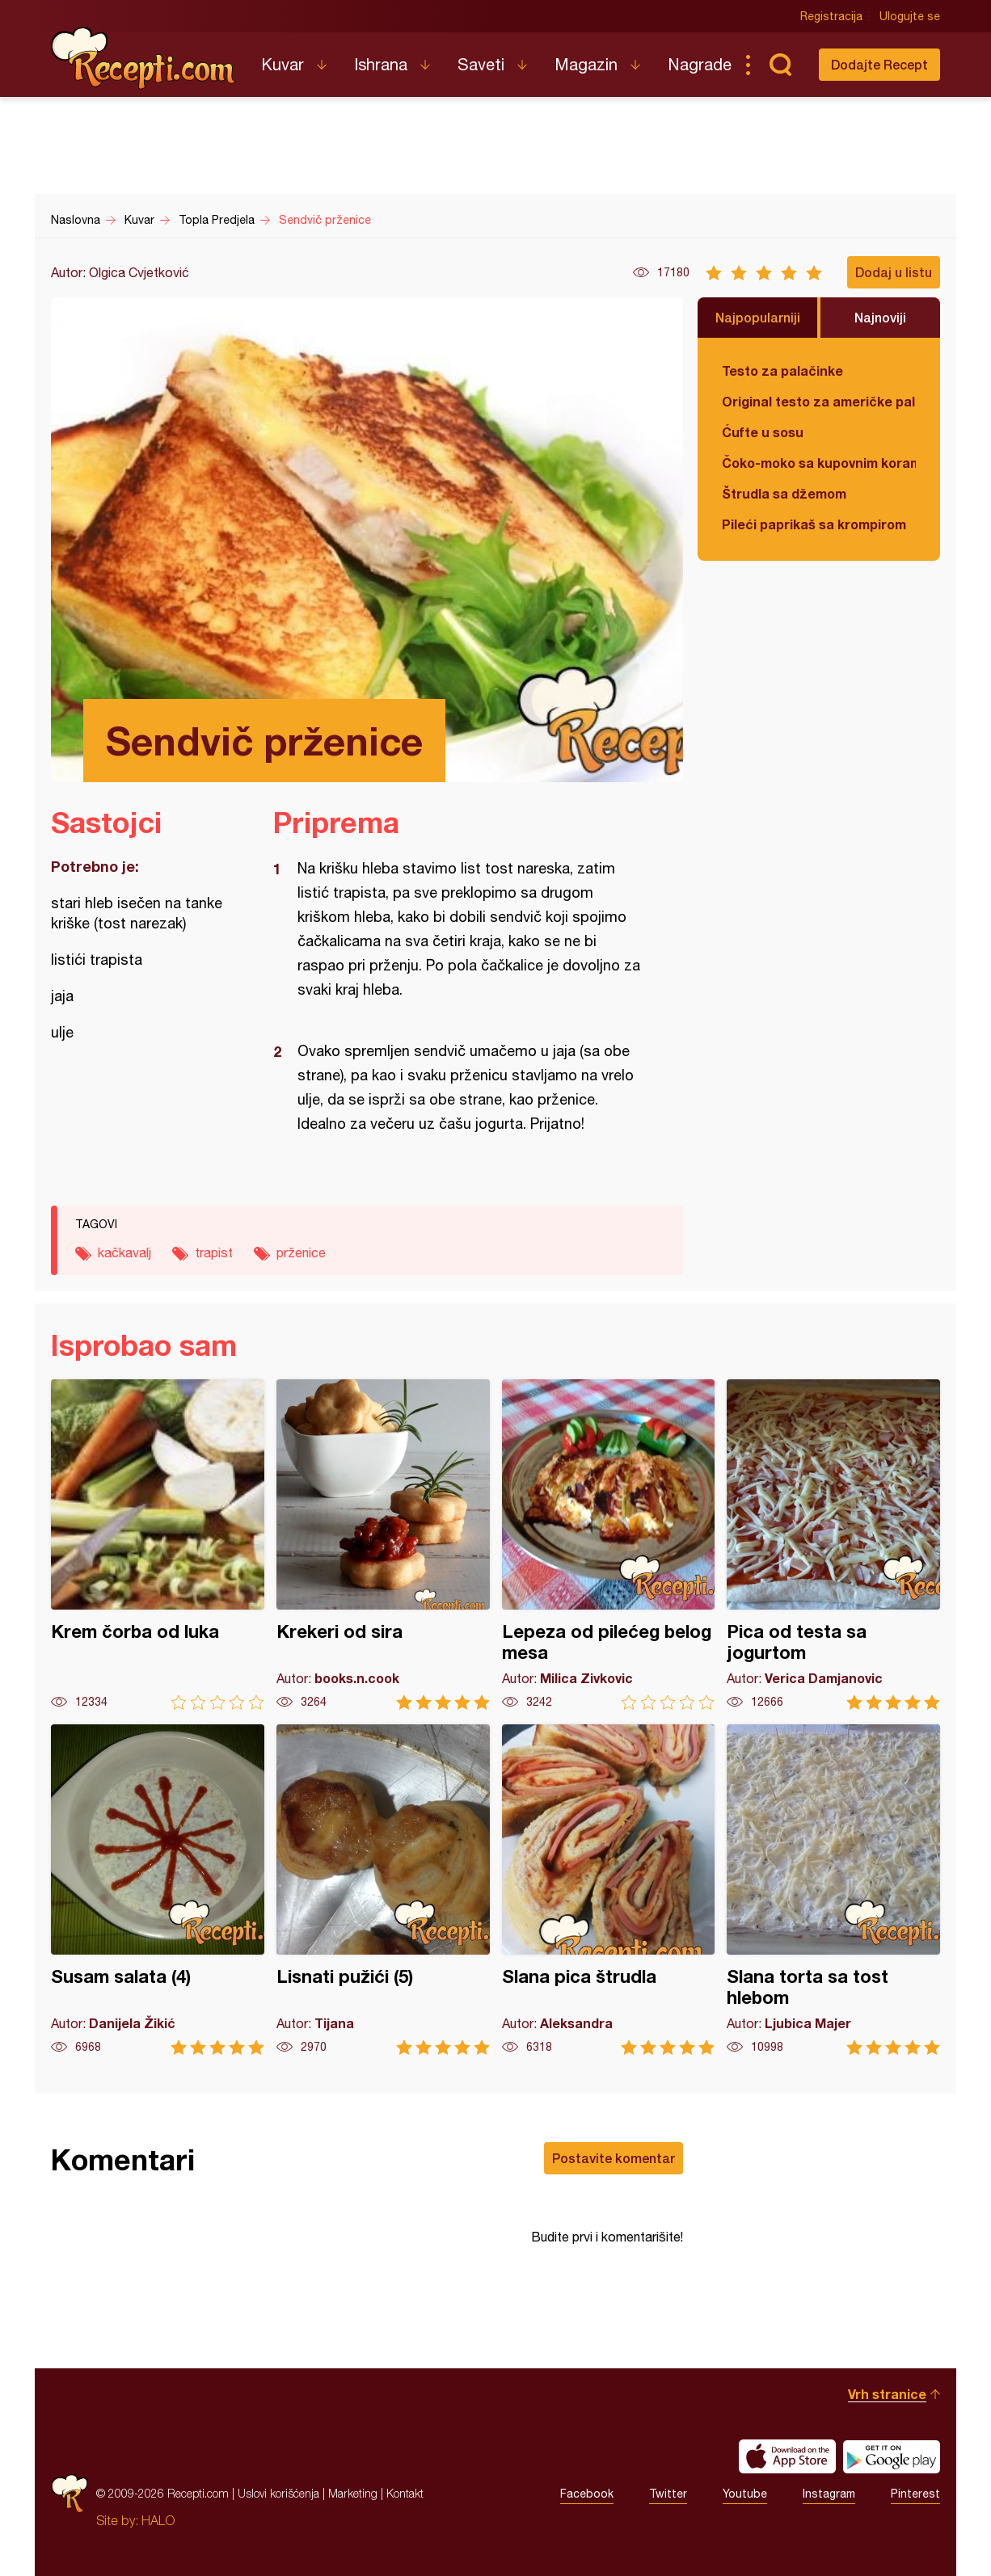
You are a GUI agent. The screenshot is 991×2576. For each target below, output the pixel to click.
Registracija (831, 16)
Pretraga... (780, 64)
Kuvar (282, 64)
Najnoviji (880, 317)
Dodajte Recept (879, 64)
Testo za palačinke (782, 370)
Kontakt (405, 2493)
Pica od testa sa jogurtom (833, 1544)
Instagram (829, 2493)
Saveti (481, 64)
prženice (301, 1252)
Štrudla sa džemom (784, 493)
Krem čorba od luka (157, 1544)
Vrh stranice (887, 2393)
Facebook (587, 2493)
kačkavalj (124, 1252)
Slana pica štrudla (608, 1889)
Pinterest (915, 2493)
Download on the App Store (787, 2456)
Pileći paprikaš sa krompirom (814, 524)
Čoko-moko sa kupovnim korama (819, 462)
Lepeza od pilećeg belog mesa (608, 1544)
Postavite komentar (613, 2158)
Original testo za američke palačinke (819, 401)
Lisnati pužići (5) (383, 1889)
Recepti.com (144, 58)
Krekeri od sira (383, 1544)
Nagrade (700, 64)
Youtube (745, 2493)
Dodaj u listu (893, 272)
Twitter (668, 2493)
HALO (158, 2520)
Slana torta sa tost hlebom (833, 1889)
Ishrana (380, 64)
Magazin (586, 64)
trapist (214, 1252)
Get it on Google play (891, 2456)
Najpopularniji (757, 317)
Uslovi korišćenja (278, 2493)
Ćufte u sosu (762, 432)
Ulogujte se (909, 16)
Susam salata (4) (157, 1889)
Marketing (352, 2493)
